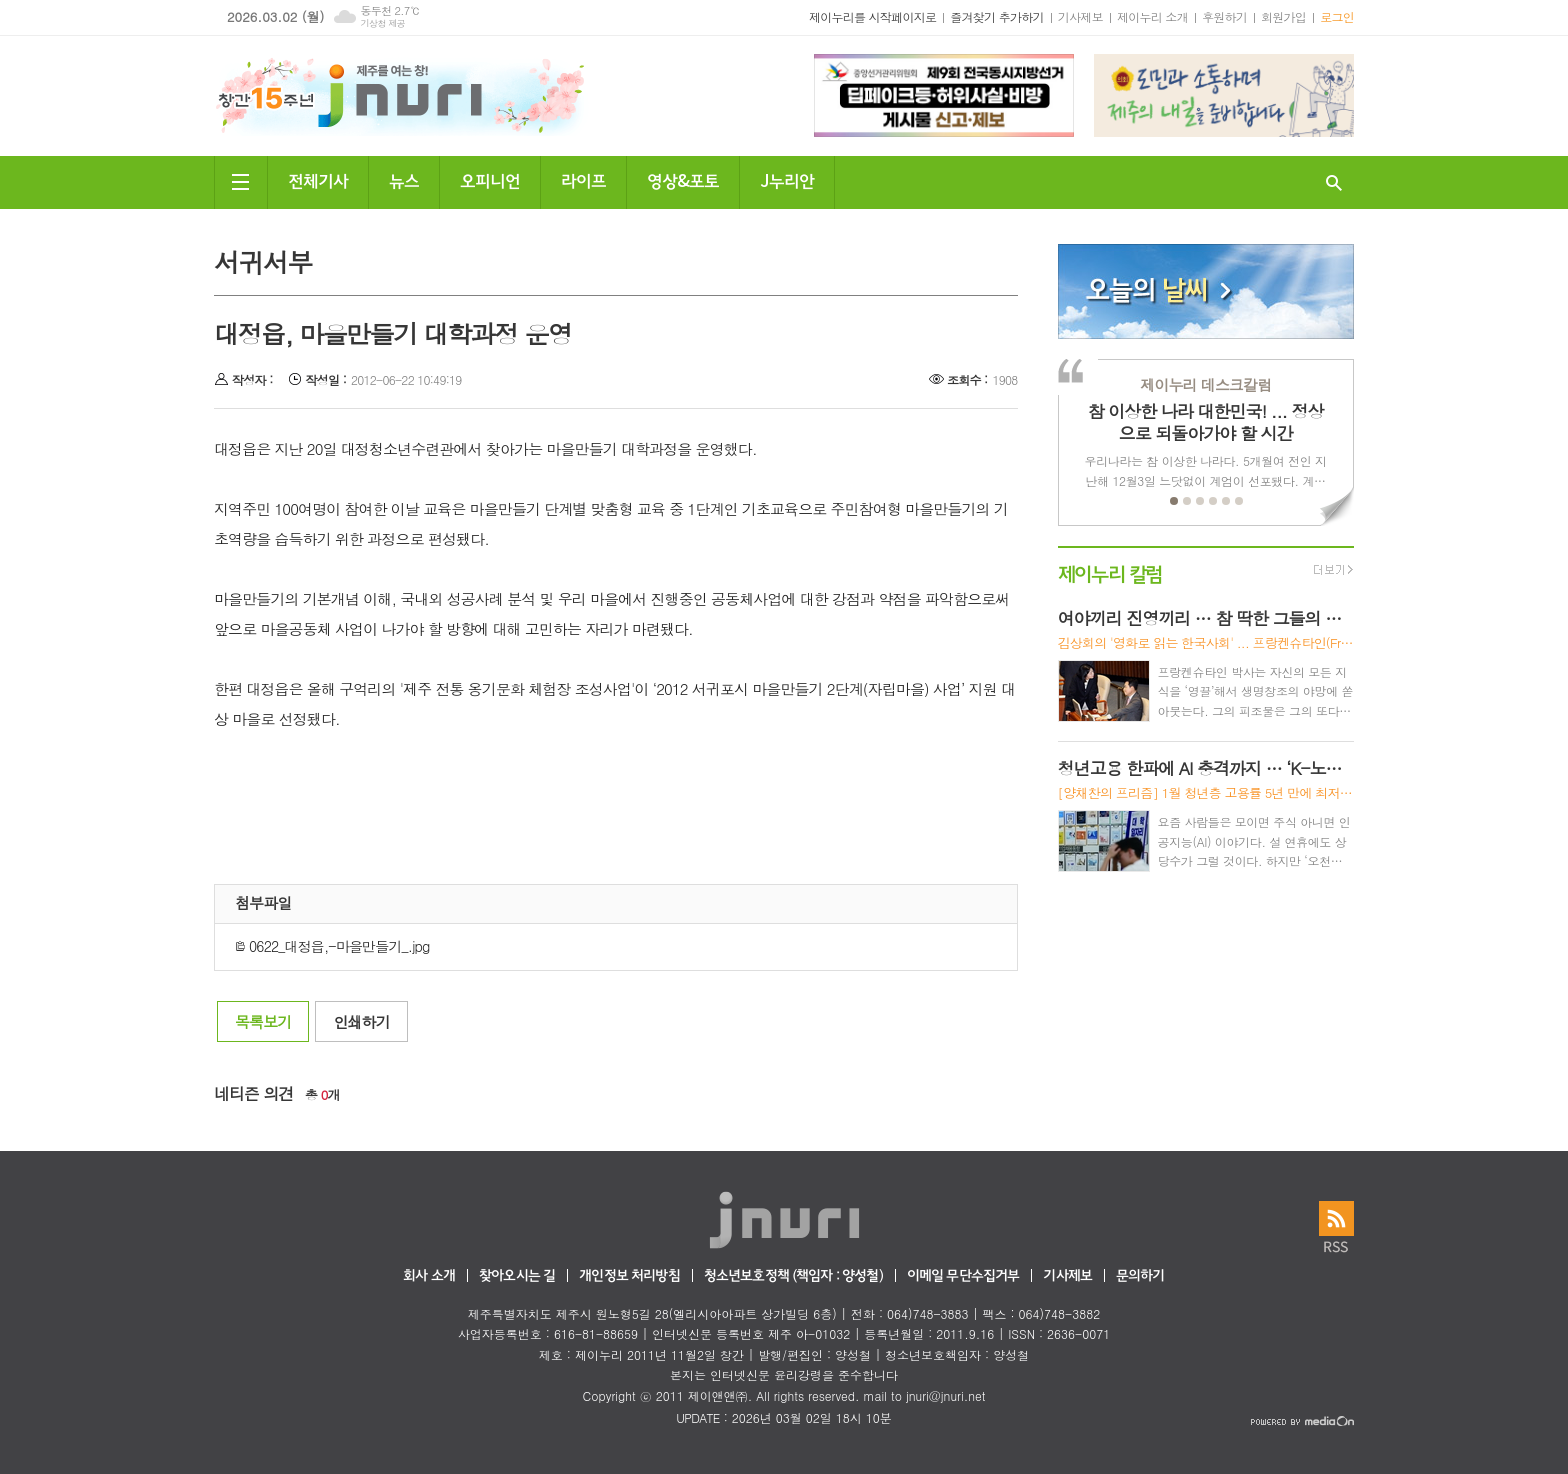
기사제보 (1080, 16)
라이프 (583, 179)
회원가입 (1283, 16)
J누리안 (787, 179)
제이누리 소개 (1152, 16)
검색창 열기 (1334, 182)
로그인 (1337, 16)
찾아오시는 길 (517, 1276)
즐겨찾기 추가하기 (997, 16)
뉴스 (404, 179)
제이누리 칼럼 (1110, 572)
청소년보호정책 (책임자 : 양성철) (793, 1276)
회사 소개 (429, 1276)
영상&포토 (683, 179)
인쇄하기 (361, 1021)
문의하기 (1140, 1276)
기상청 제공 (382, 23)
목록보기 (263, 1021)
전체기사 (318, 179)
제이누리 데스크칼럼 (1205, 384)
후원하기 (1224, 16)
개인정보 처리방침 (629, 1276)
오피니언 (490, 179)
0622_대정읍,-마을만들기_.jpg (332, 946)
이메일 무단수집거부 (963, 1276)
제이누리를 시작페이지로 (872, 16)
